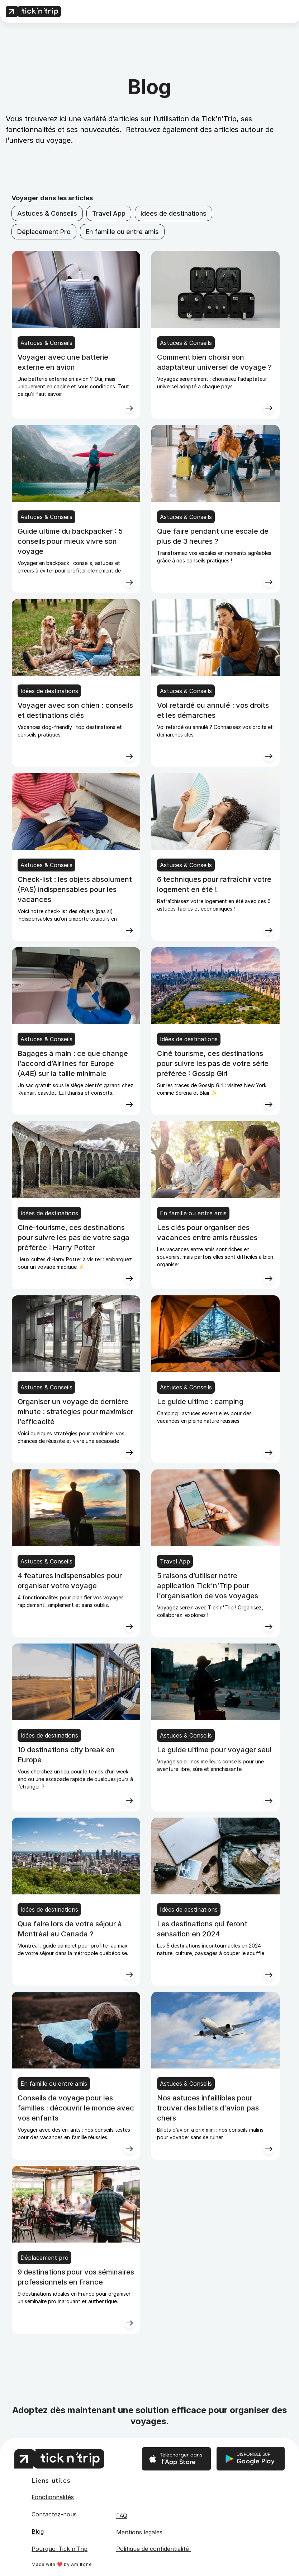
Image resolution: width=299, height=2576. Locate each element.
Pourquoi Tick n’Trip (59, 2548)
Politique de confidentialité (153, 2548)
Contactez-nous (54, 2514)
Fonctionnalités (53, 2497)
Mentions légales (139, 2532)
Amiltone (81, 2564)
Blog (38, 2531)
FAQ (121, 2515)
